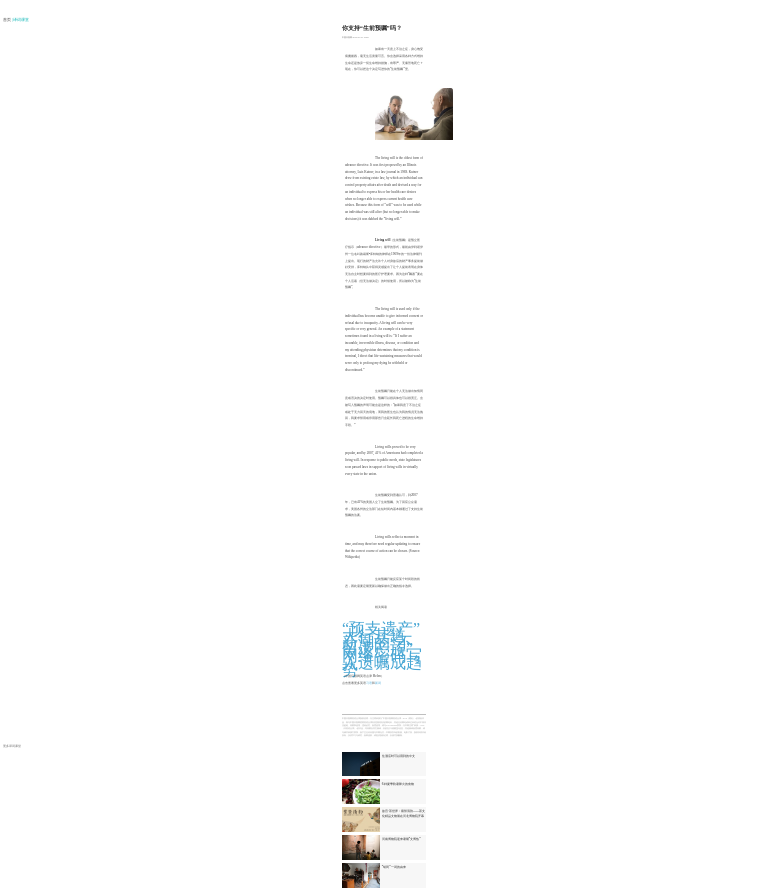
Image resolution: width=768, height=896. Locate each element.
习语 (369, 683)
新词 (378, 683)
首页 (7, 20)
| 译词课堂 (21, 20)
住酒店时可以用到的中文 (398, 756)
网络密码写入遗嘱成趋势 (382, 662)
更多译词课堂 (12, 746)
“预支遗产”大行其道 (381, 632)
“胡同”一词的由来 (394, 867)
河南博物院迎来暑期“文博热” (401, 839)
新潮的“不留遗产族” (377, 646)
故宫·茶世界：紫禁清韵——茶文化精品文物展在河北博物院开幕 (404, 813)
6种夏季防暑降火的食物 (398, 784)
